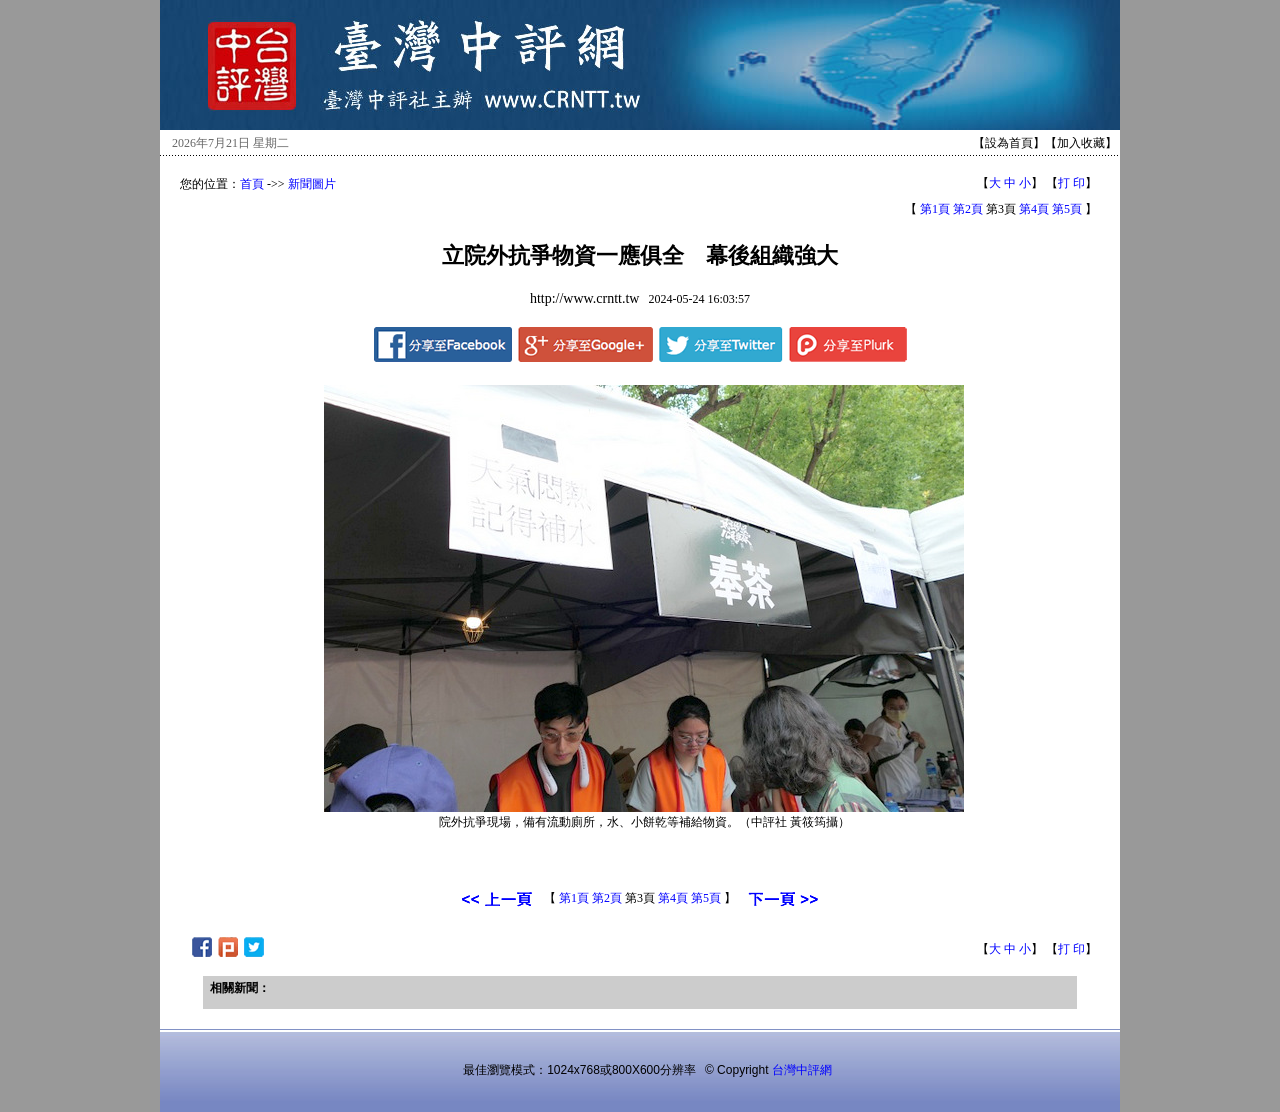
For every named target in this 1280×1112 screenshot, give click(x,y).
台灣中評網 (802, 1070)
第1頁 (935, 209)
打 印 (1071, 183)
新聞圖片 (312, 184)
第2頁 (968, 209)
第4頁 (1034, 209)
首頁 (252, 184)
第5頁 (1067, 209)
